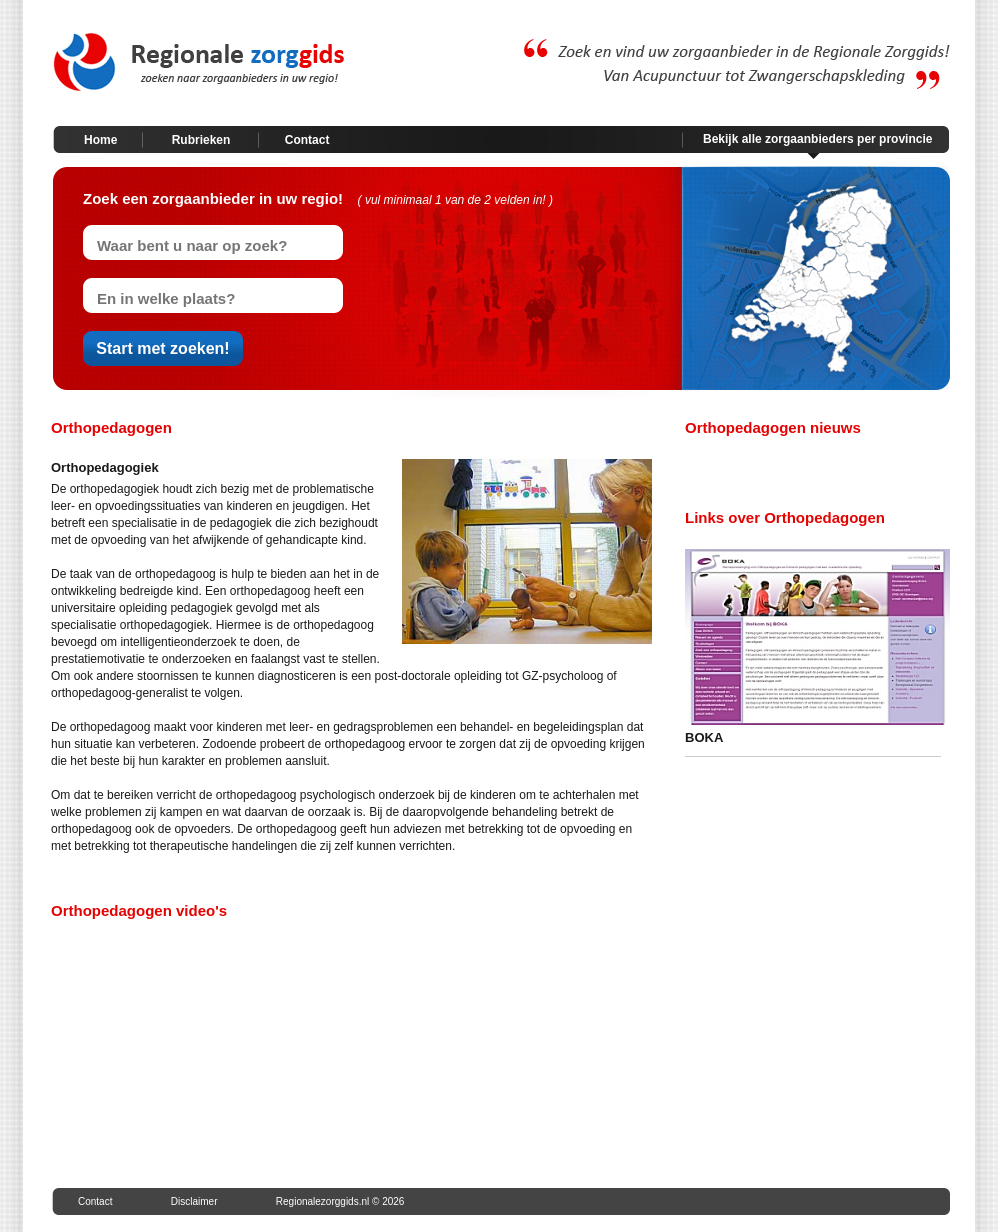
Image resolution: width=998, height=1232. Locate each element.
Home (100, 140)
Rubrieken (201, 140)
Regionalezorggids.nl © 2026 (340, 1201)
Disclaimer (194, 1201)
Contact (307, 140)
